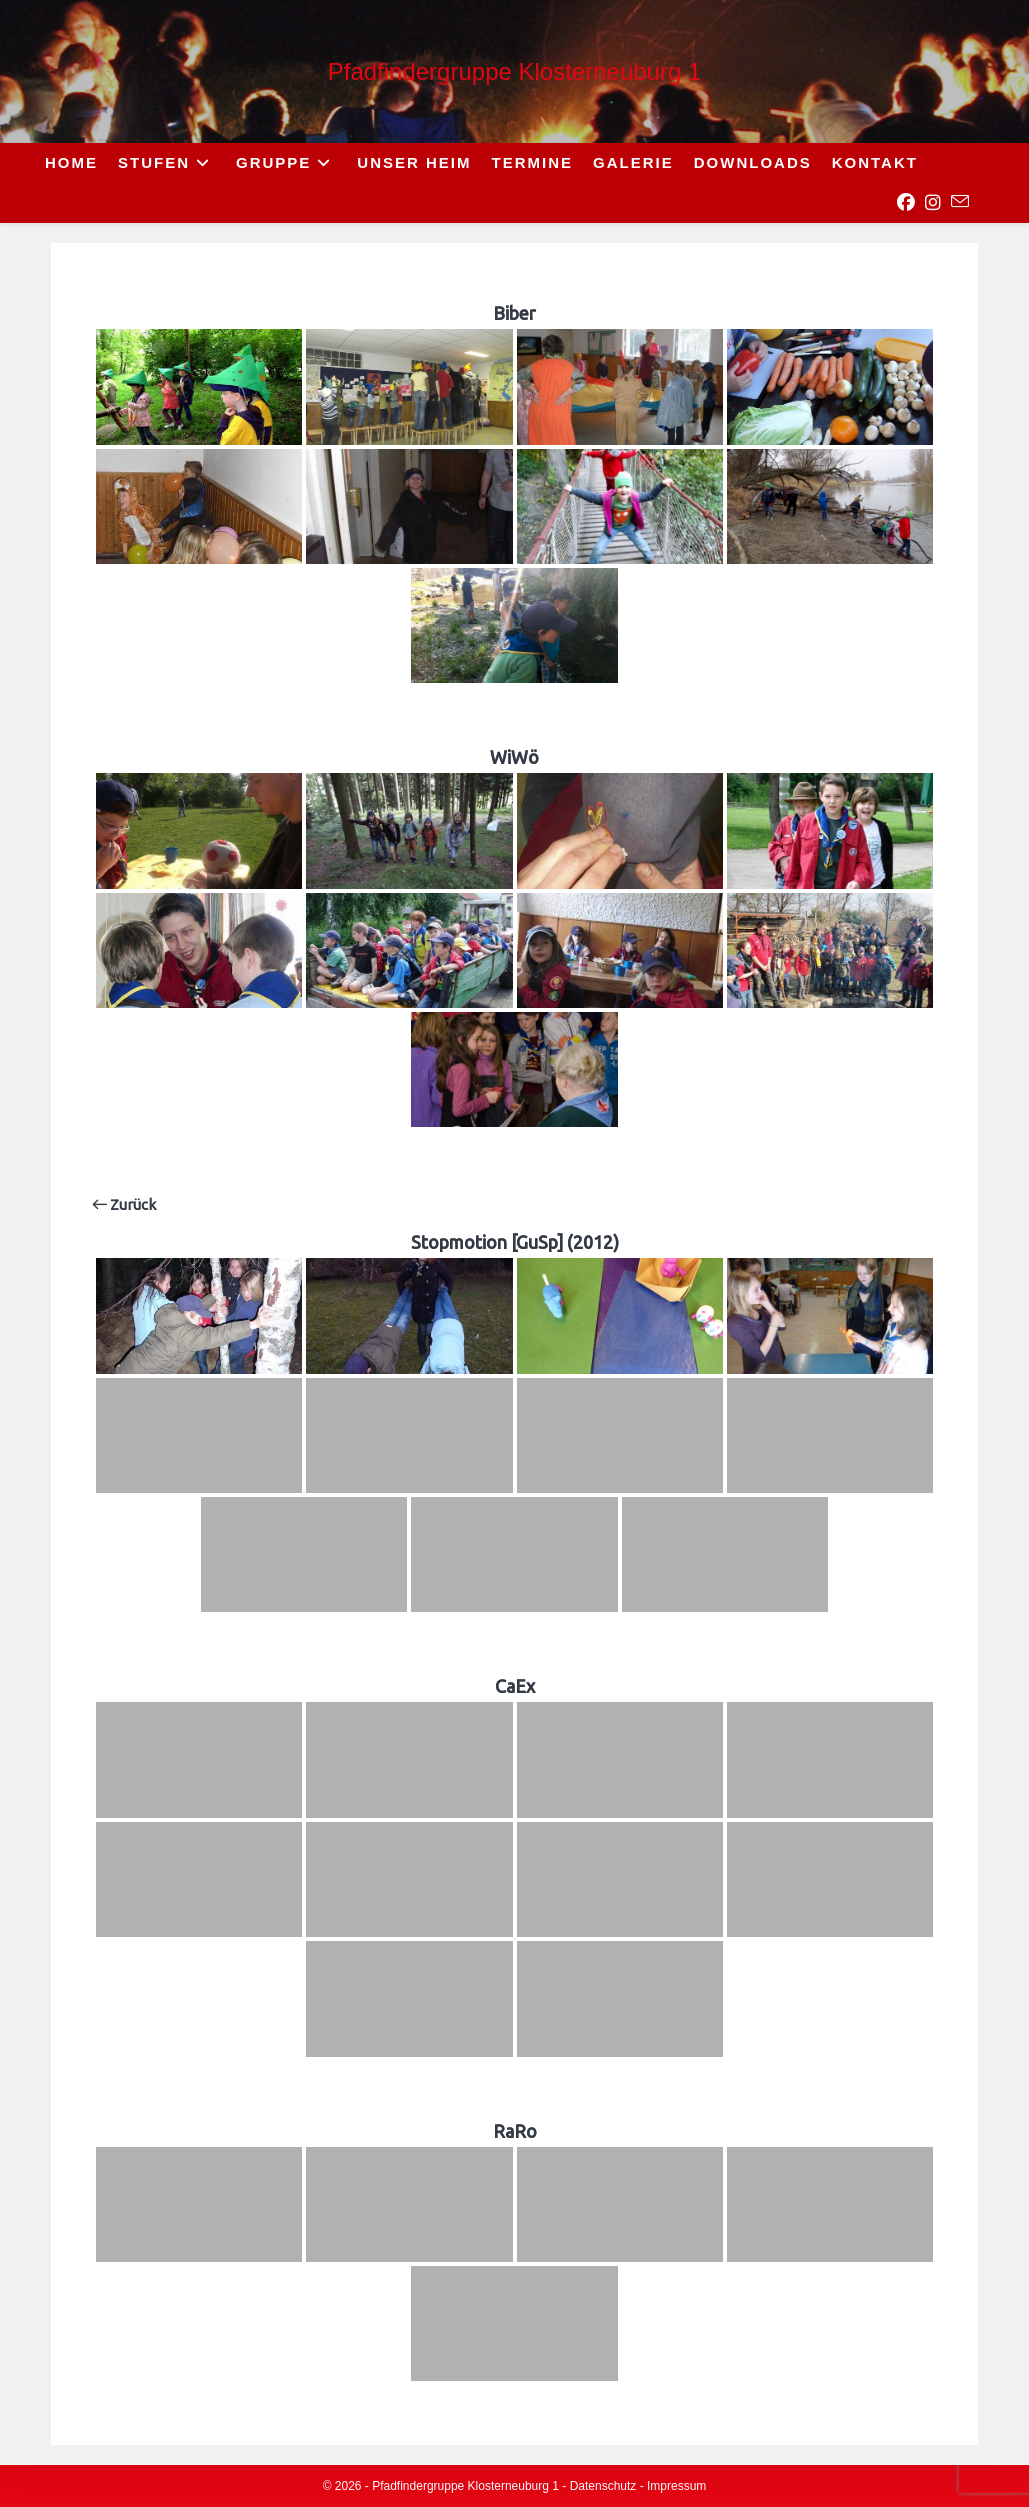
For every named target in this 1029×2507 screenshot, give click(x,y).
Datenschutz (603, 2486)
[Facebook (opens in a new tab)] (905, 203)
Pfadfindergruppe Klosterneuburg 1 (515, 71)
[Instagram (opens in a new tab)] (932, 203)
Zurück (124, 1204)
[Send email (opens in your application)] (959, 202)
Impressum (676, 2486)
